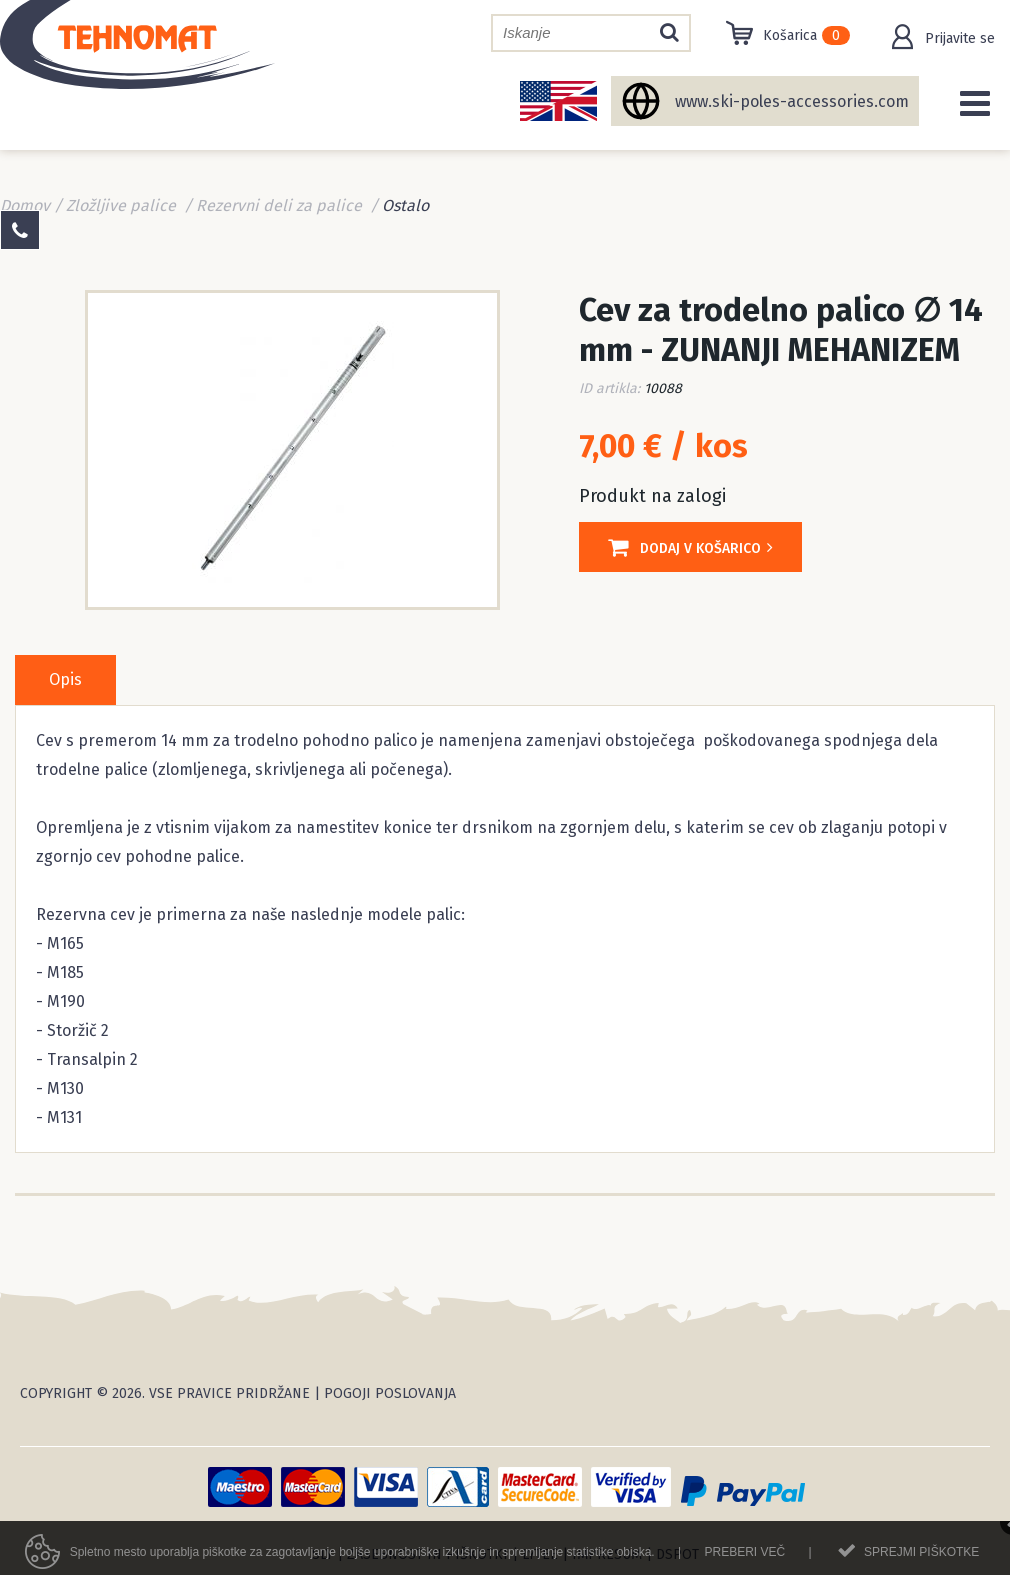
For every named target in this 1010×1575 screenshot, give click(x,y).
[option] (292, 448)
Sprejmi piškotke (921, 1557)
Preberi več (744, 1557)
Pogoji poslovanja (390, 1393)
